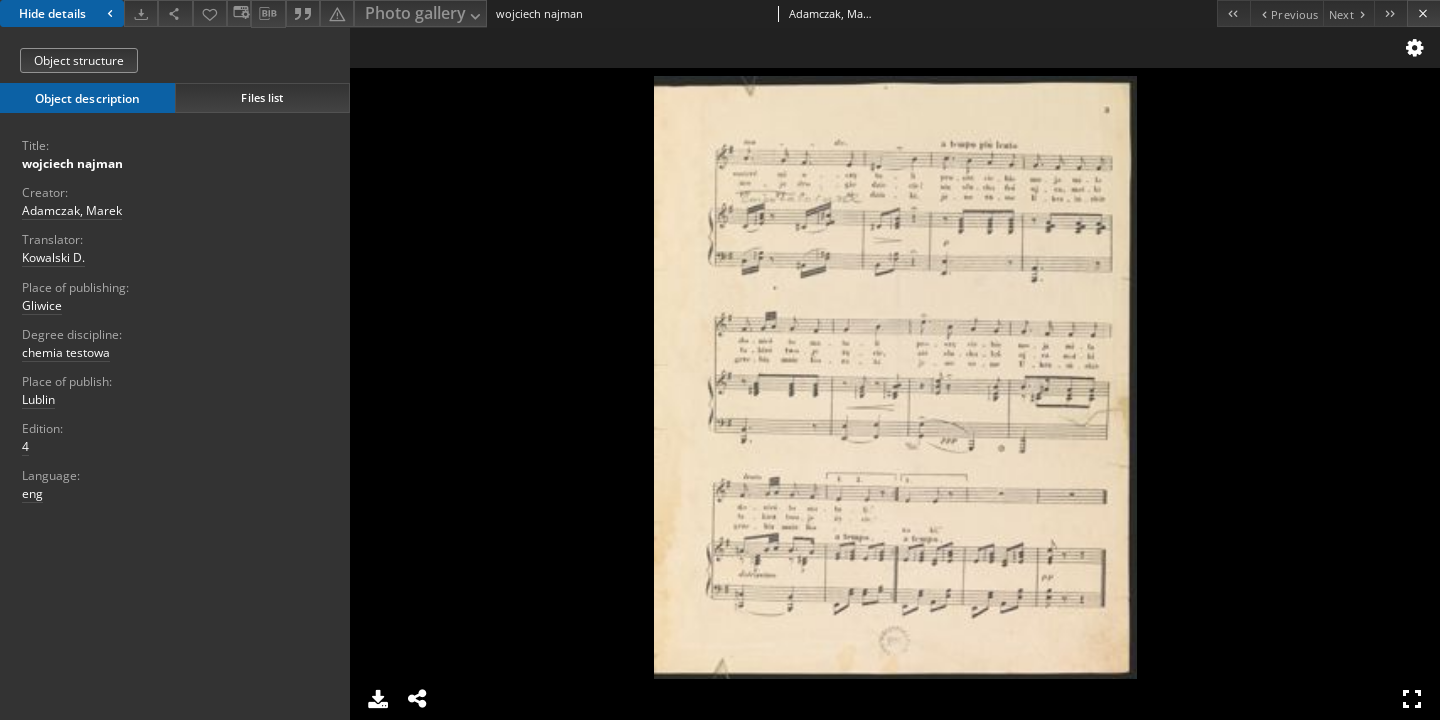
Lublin (38, 399)
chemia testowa (66, 352)
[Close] (1423, 13)
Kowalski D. (53, 257)
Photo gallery (424, 14)
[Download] (141, 13)
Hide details (68, 13)
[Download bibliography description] (268, 14)
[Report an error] (337, 13)
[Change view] (239, 13)
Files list (262, 97)
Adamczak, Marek (72, 210)
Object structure (79, 60)
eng (32, 493)
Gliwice (42, 305)
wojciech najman (72, 163)
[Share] (175, 13)
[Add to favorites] (210, 13)
